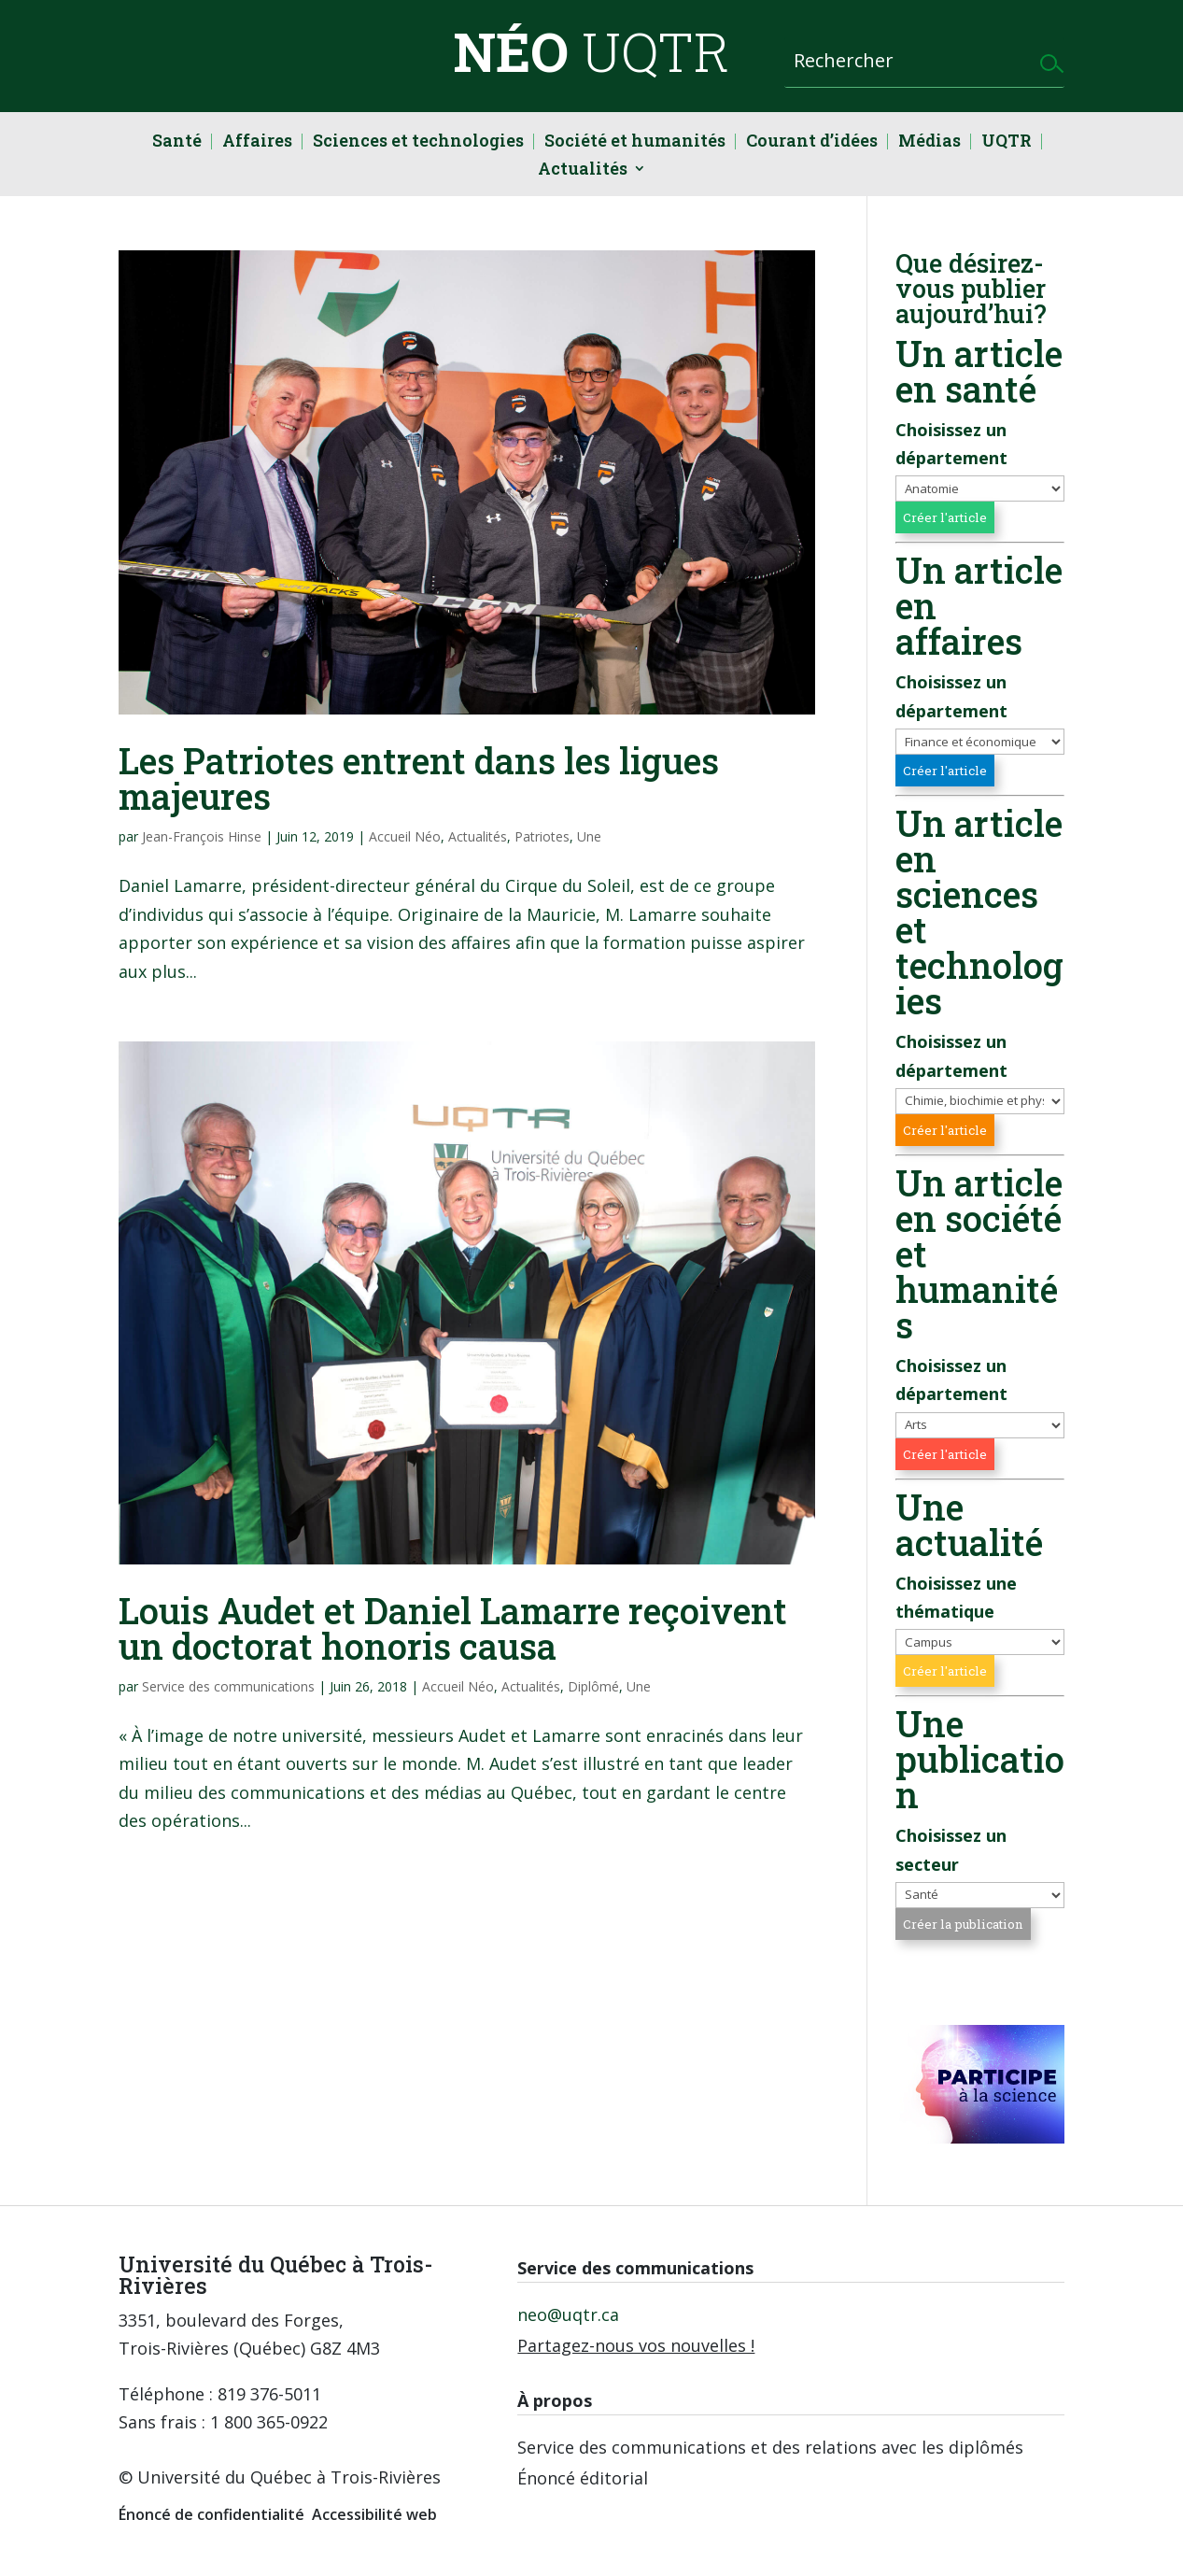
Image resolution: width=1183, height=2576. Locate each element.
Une (589, 836)
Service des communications (228, 1686)
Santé (177, 142)
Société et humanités (634, 142)
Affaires (257, 142)
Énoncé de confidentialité (211, 2514)
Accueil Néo (405, 836)
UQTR (1006, 142)
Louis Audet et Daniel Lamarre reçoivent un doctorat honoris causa (453, 1628)
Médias (929, 142)
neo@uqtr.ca (568, 2314)
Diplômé (593, 1686)
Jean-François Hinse (201, 836)
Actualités (582, 170)
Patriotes (542, 836)
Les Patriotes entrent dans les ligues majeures (419, 778)
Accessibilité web (374, 2514)
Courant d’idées (812, 142)
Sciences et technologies (418, 142)
